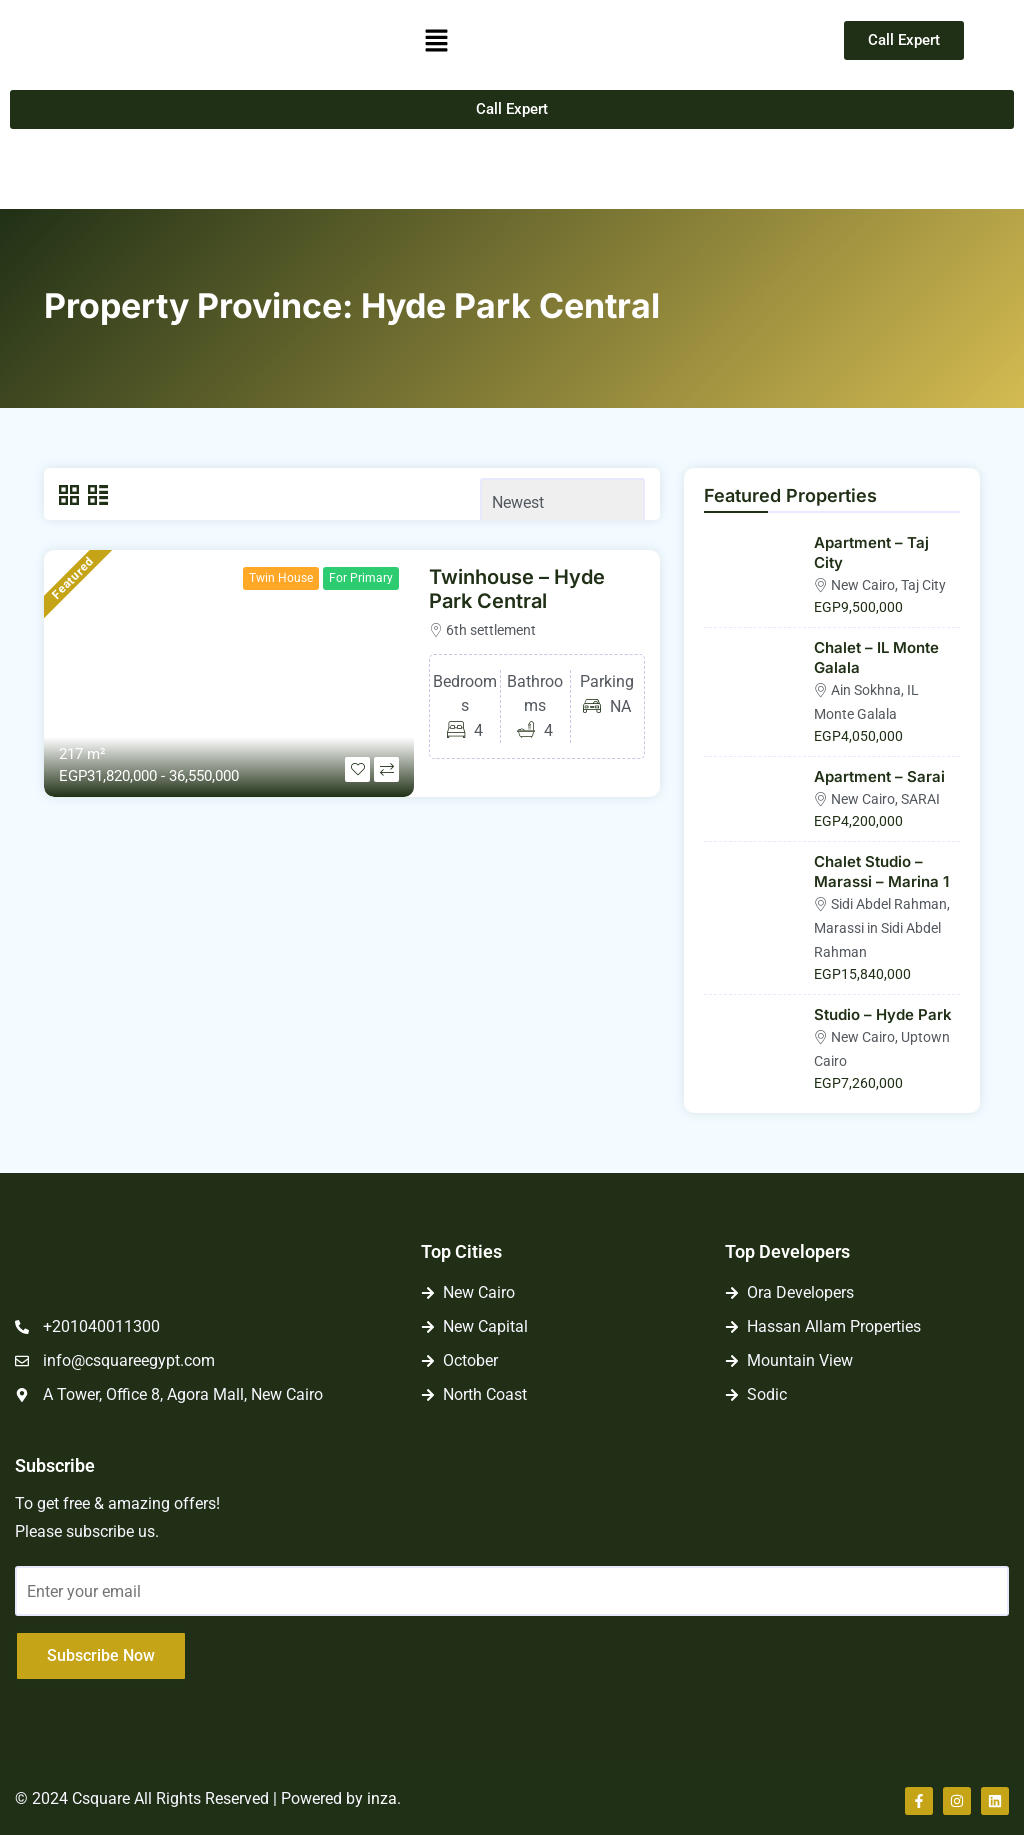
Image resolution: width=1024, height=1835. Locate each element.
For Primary (361, 578)
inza (382, 1798)
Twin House (281, 578)
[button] (436, 40)
